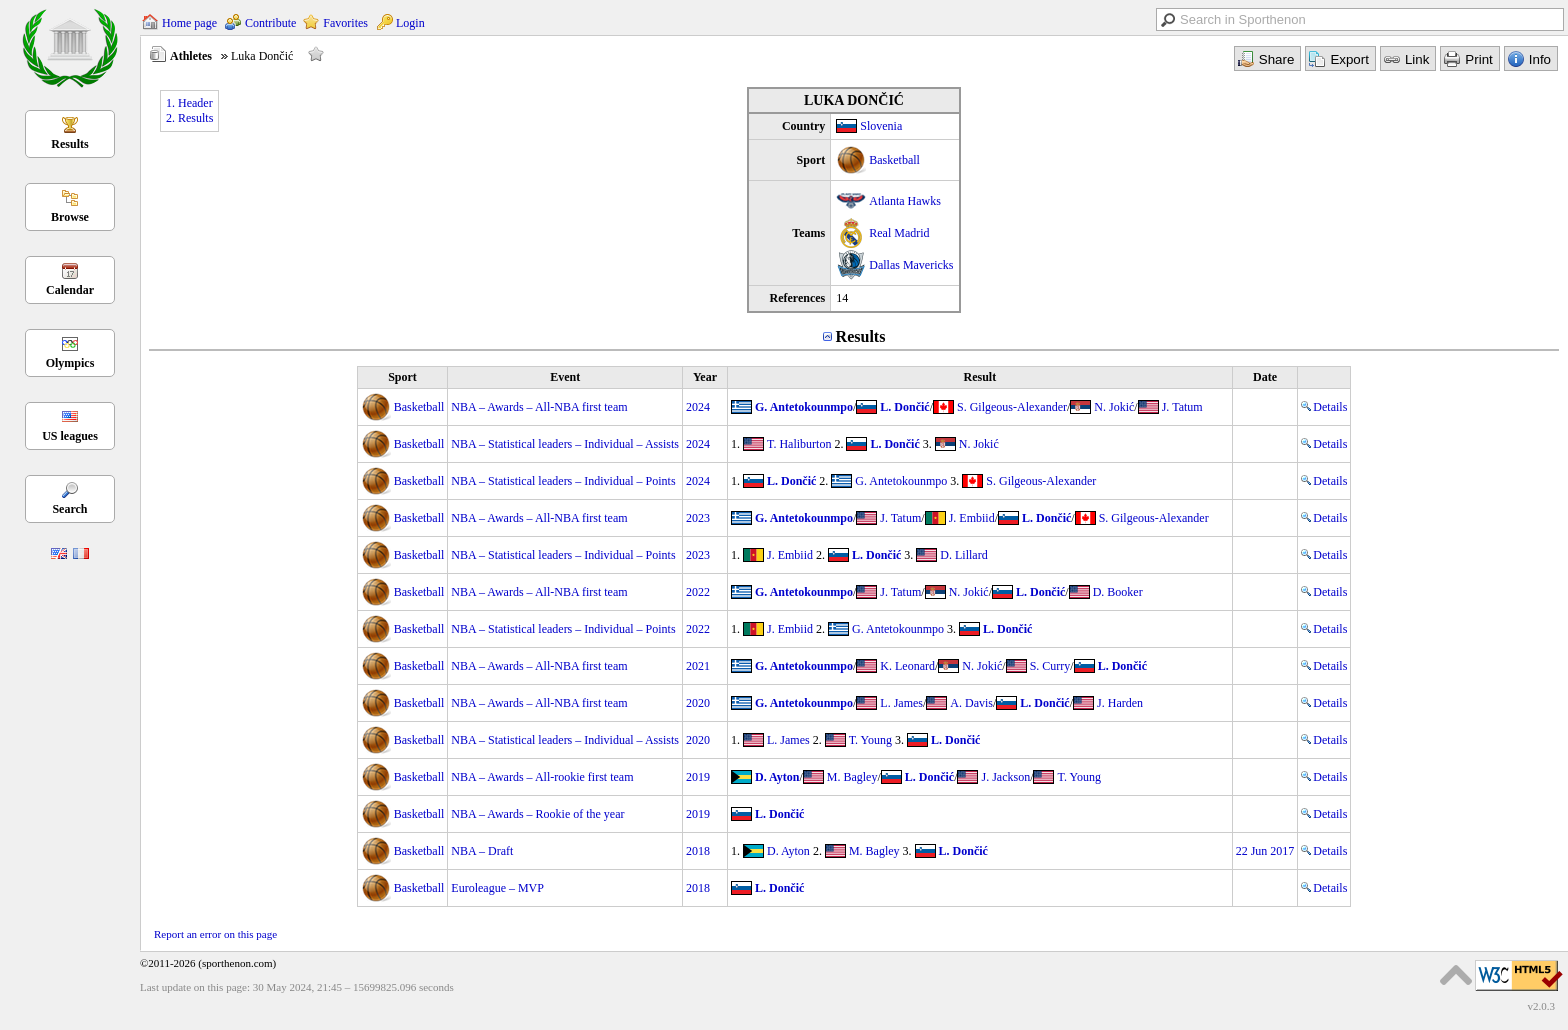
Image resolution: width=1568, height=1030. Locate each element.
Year (705, 377)
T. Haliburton (799, 444)
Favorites (345, 23)
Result (979, 377)
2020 (698, 703)
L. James (901, 703)
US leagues (70, 436)
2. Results (189, 118)
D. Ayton (777, 777)
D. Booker (1118, 592)
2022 (698, 592)
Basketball (894, 160)
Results (69, 144)
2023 (698, 518)
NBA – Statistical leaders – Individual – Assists (565, 444)
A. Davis (971, 703)
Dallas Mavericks (911, 265)
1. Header (189, 103)
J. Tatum (1182, 407)
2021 (698, 666)
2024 (698, 407)
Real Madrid (899, 233)
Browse (70, 217)
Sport (402, 377)
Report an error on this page (215, 934)
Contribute (270, 23)
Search (69, 509)
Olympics (70, 363)
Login (410, 23)
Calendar (70, 290)
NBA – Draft (482, 851)
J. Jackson (1005, 777)
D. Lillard (963, 555)
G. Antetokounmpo (804, 407)
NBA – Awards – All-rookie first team (542, 777)
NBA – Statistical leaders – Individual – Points (563, 481)
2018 (698, 851)
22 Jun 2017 (1265, 851)
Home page (189, 23)
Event (565, 377)
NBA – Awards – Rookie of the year (537, 814)
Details (1324, 407)
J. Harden (1120, 703)
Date (1265, 377)
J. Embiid (972, 518)
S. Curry (1050, 666)
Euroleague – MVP (497, 888)
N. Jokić (1114, 407)
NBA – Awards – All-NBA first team (539, 407)
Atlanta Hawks (905, 201)
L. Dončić (904, 407)
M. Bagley (852, 777)
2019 (698, 777)
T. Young (870, 740)
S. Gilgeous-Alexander (1012, 407)
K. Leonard (907, 666)
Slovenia (881, 126)
